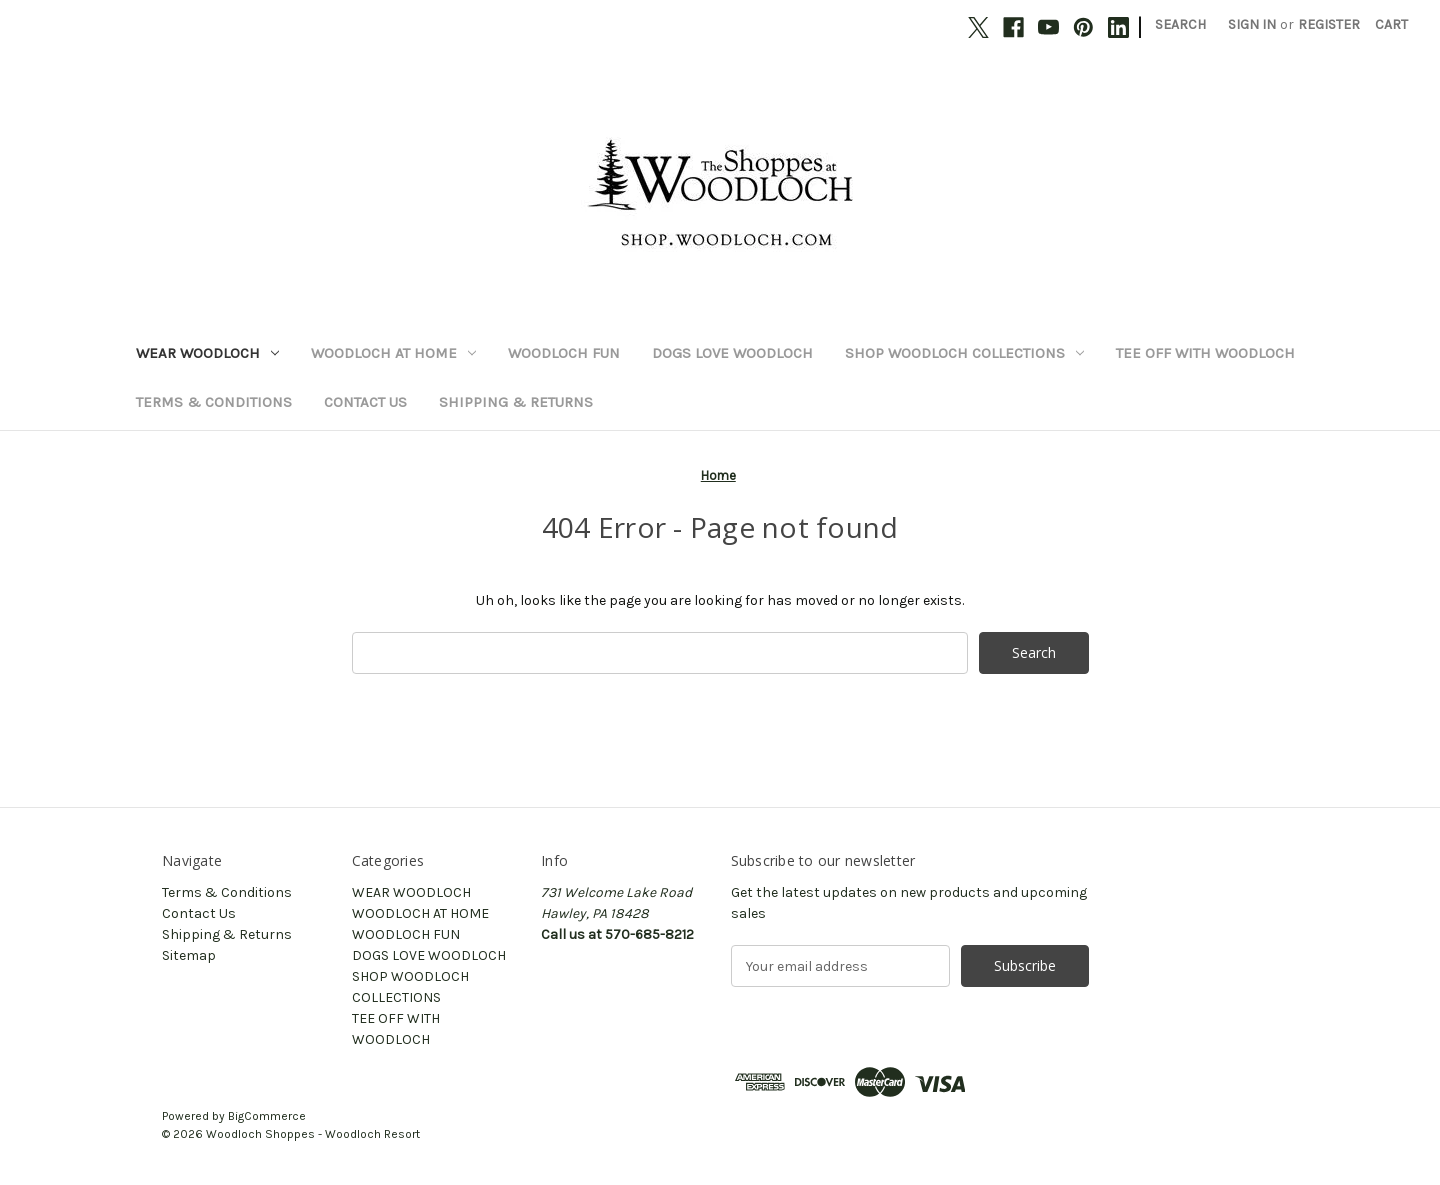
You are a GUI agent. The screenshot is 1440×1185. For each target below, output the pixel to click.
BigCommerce (267, 1116)
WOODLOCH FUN (564, 353)
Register (1329, 24)
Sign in (1252, 24)
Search (1180, 24)
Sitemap (189, 955)
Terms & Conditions (214, 402)
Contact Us (365, 402)
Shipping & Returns (516, 402)
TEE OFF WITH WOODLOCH (1205, 353)
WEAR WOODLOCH (207, 353)
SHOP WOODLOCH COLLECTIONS (964, 353)
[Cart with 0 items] (1391, 24)
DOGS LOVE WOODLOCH (732, 353)
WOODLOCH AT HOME (393, 353)
